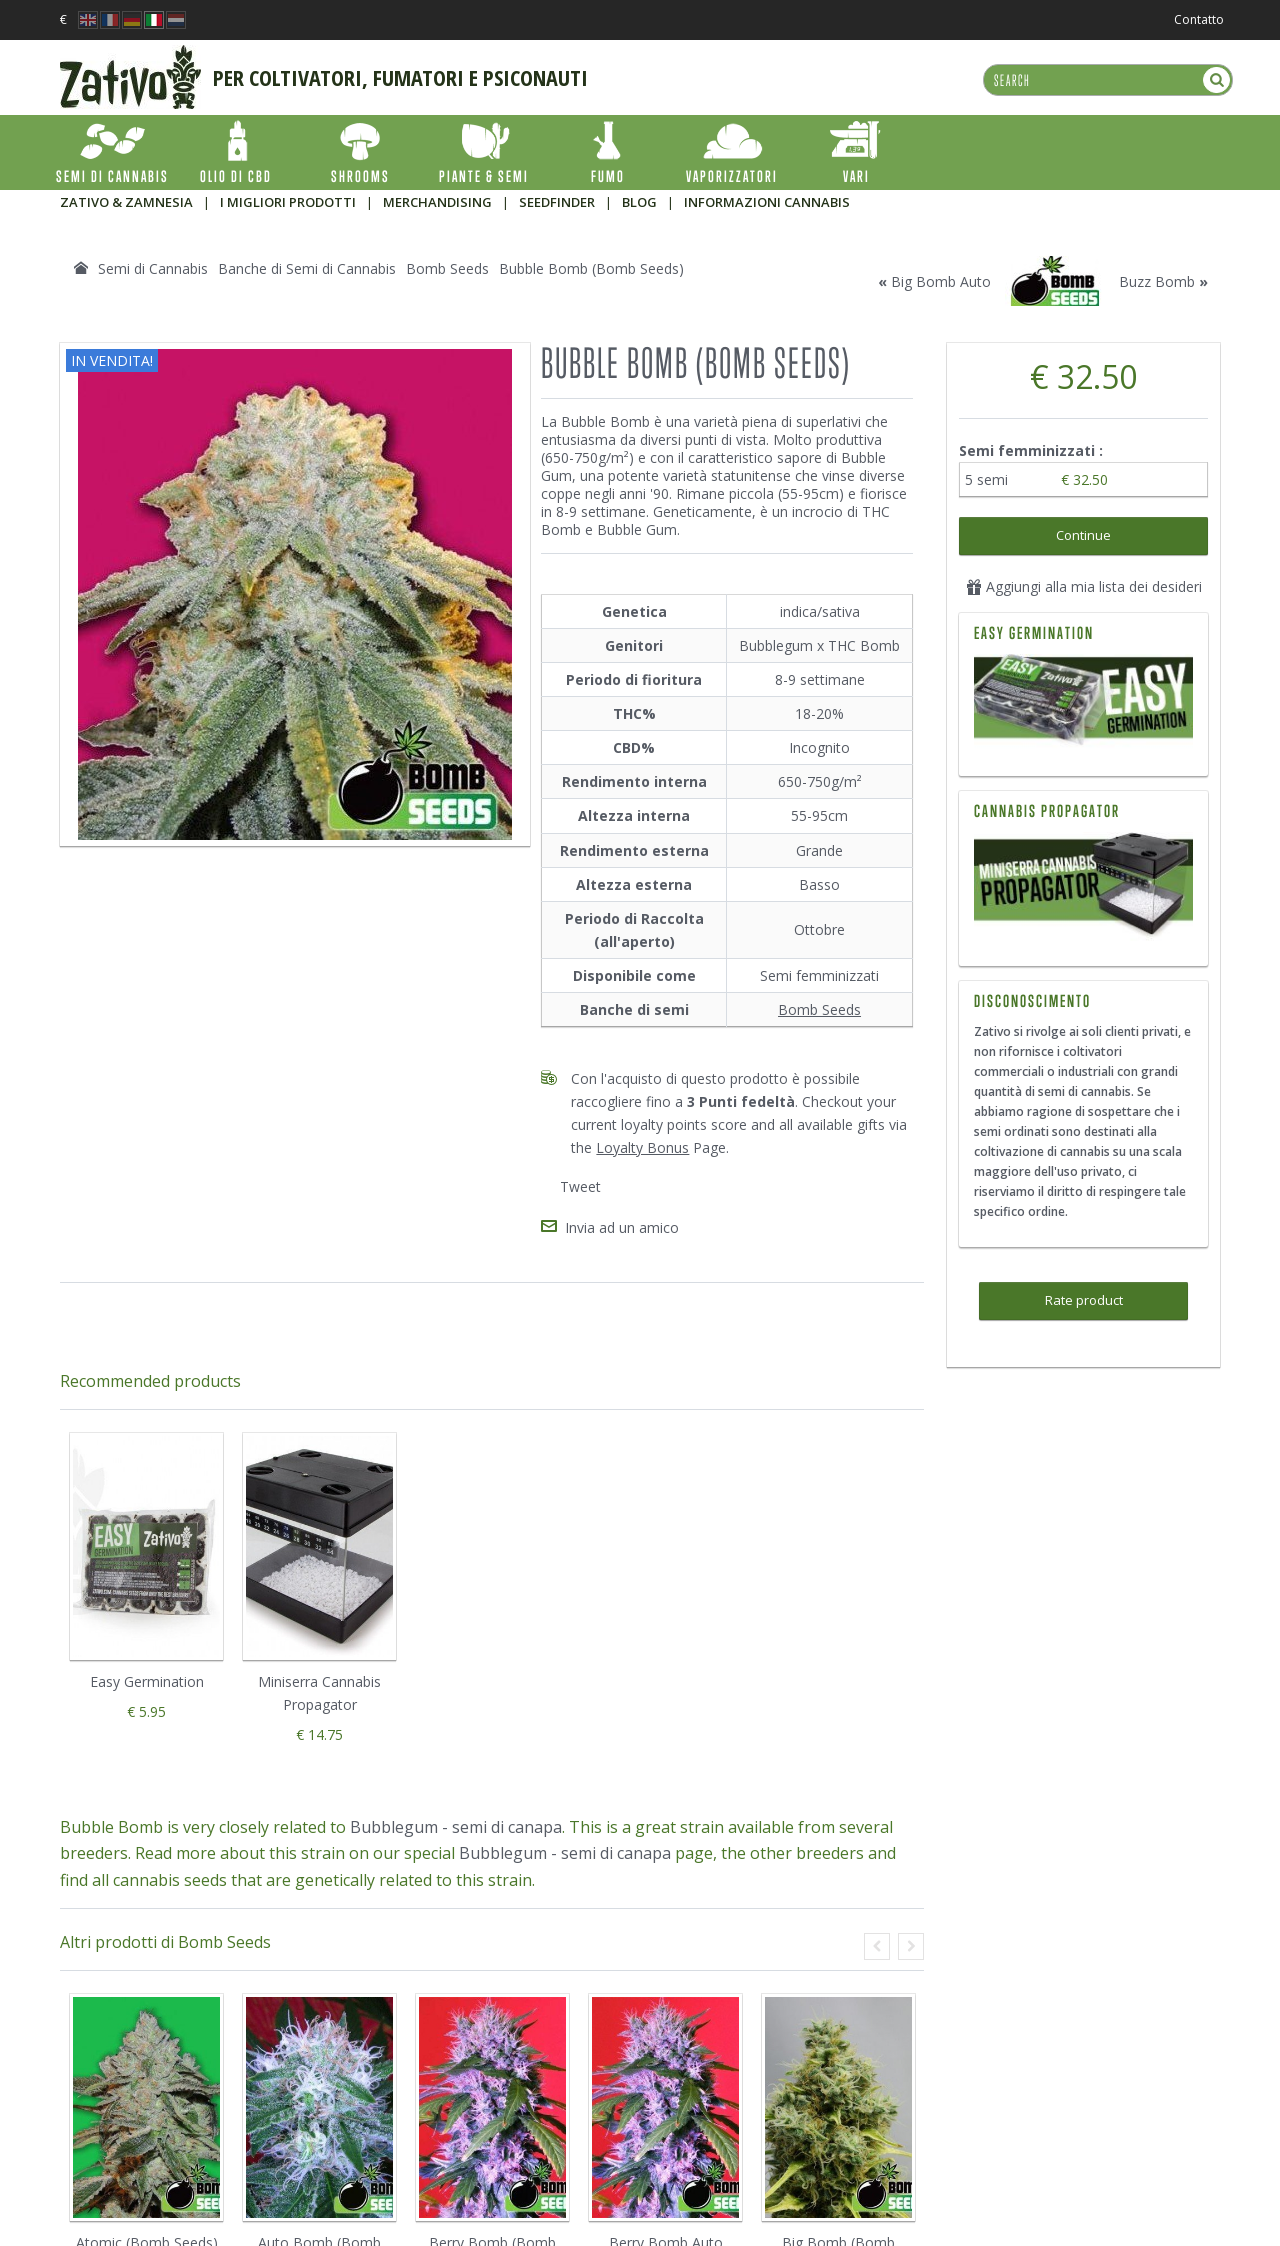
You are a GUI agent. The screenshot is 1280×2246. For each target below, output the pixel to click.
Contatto (1199, 19)
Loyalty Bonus (642, 1147)
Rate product (1084, 1300)
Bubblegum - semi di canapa (456, 1827)
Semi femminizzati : (1033, 450)
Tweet (580, 1186)
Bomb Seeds (819, 1009)
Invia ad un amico (622, 1227)
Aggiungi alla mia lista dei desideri (1084, 586)
